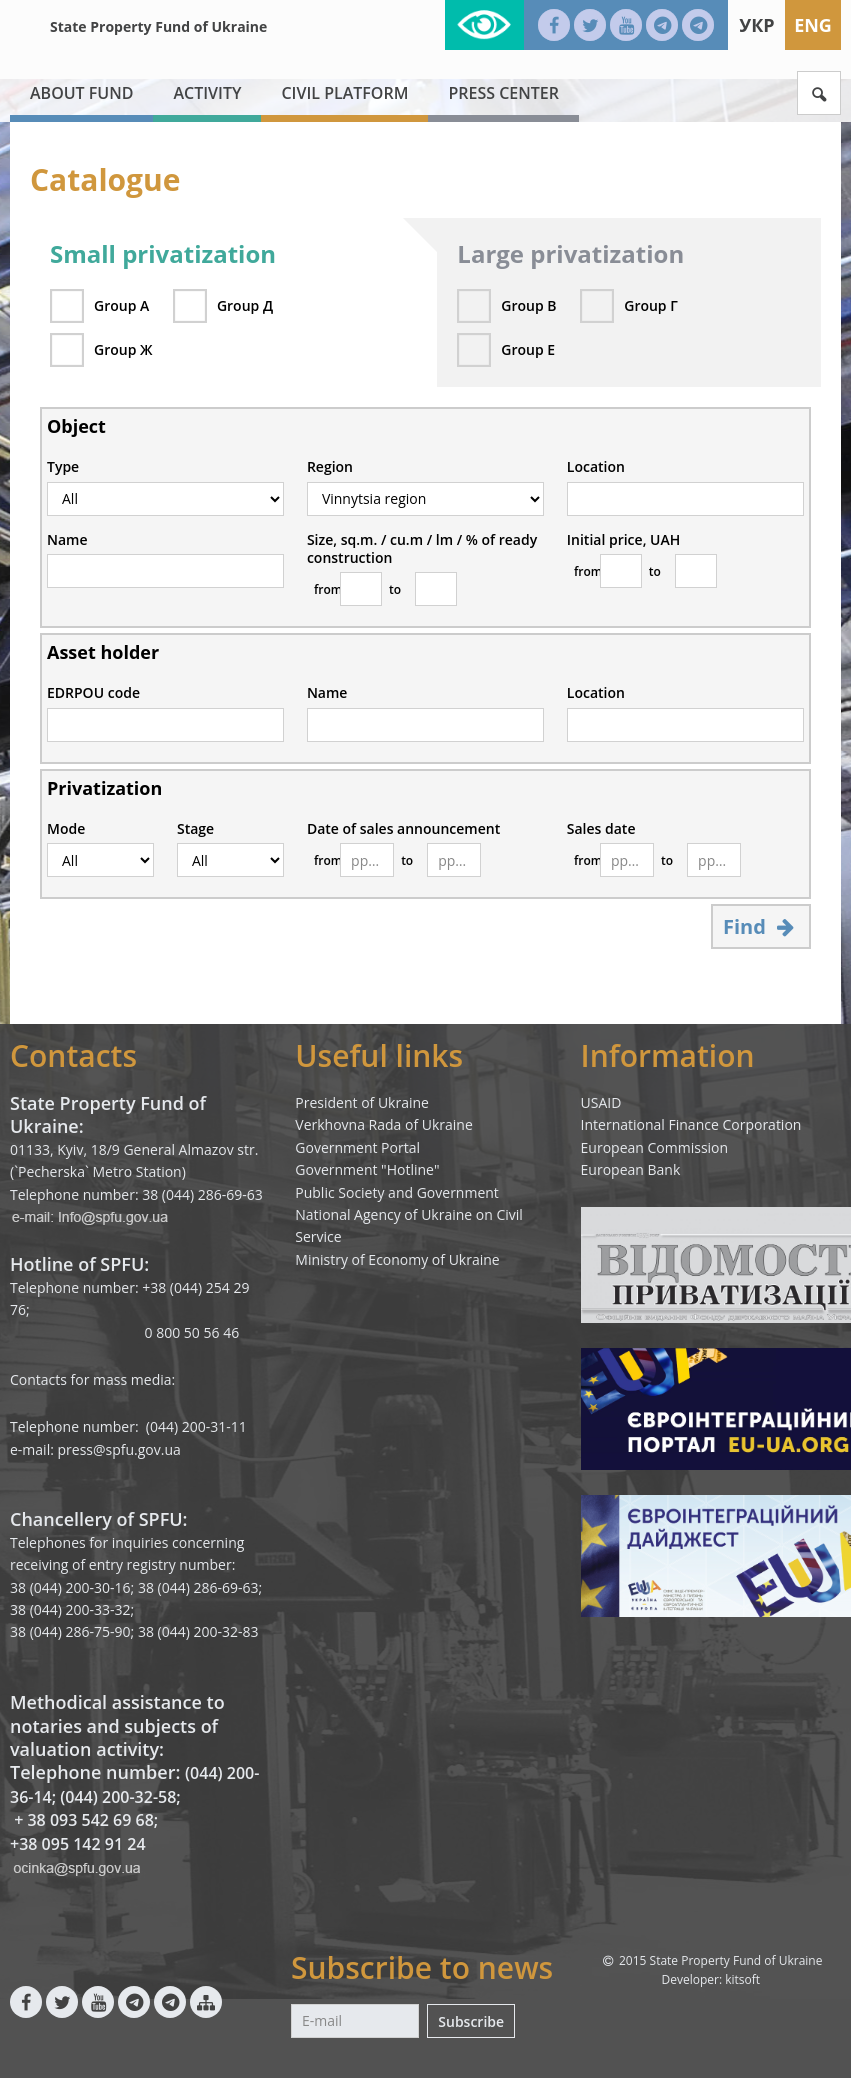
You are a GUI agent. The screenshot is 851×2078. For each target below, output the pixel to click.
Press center (503, 93)
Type (63, 467)
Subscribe (471, 2021)
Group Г (651, 305)
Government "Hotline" (367, 1169)
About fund (81, 93)
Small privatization (163, 253)
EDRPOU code (93, 693)
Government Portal (357, 1147)
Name (67, 540)
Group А (121, 305)
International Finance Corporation (691, 1124)
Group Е (528, 349)
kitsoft (742, 1979)
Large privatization (570, 253)
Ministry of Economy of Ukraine (397, 1259)
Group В (528, 305)
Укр (756, 25)
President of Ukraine (362, 1102)
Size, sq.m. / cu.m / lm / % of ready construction (422, 549)
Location (596, 467)
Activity (207, 93)
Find (761, 926)
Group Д (245, 305)
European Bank (631, 1169)
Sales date (601, 829)
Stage (195, 829)
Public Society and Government (397, 1192)
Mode (66, 829)
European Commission (655, 1147)
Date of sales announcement (403, 829)
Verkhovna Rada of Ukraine (384, 1124)
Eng (813, 25)
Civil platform (344, 93)
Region (330, 467)
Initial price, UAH (623, 540)
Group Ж (123, 349)
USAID (601, 1102)
